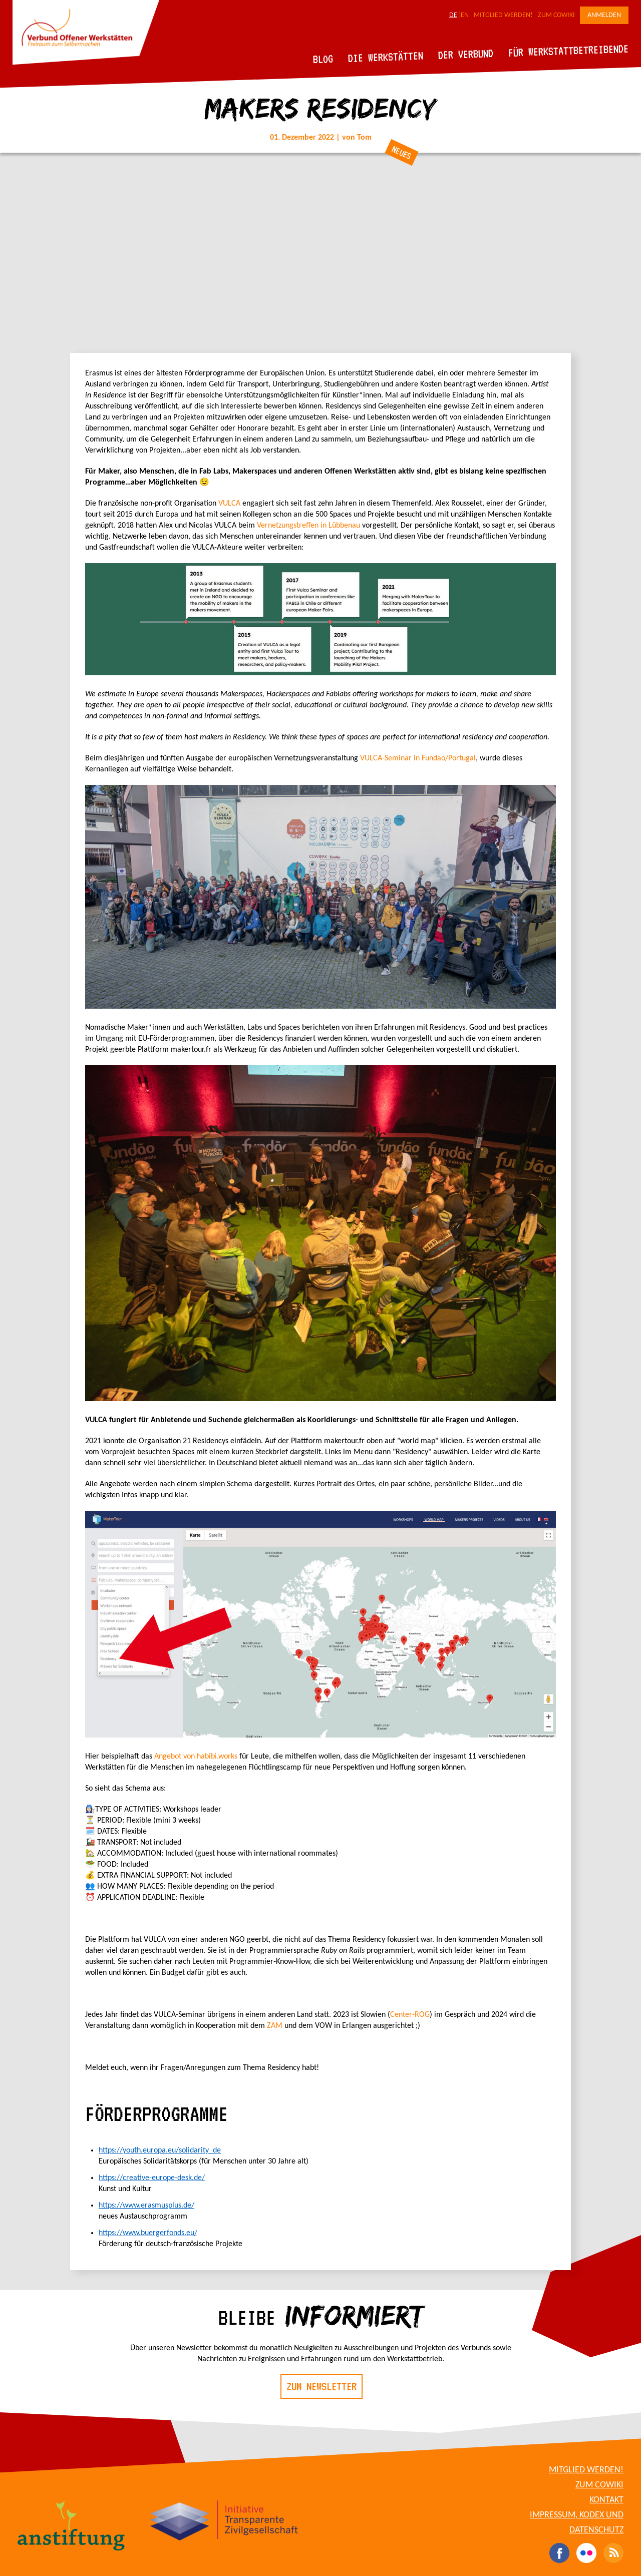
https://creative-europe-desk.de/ (152, 2178)
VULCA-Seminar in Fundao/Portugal (418, 758)
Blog (323, 59)
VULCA (230, 504)
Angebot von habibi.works (195, 1757)
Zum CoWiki (556, 15)
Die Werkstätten (386, 57)
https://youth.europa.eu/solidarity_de (160, 2150)
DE (453, 15)
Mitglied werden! (503, 15)
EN (465, 15)
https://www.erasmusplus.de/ (146, 2206)
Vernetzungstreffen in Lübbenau (308, 526)
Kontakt (606, 2500)
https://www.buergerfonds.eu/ (148, 2233)
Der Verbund (466, 54)
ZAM (275, 2026)
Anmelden (604, 15)
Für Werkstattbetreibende (568, 50)
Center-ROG (410, 2015)
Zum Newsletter (321, 2386)
